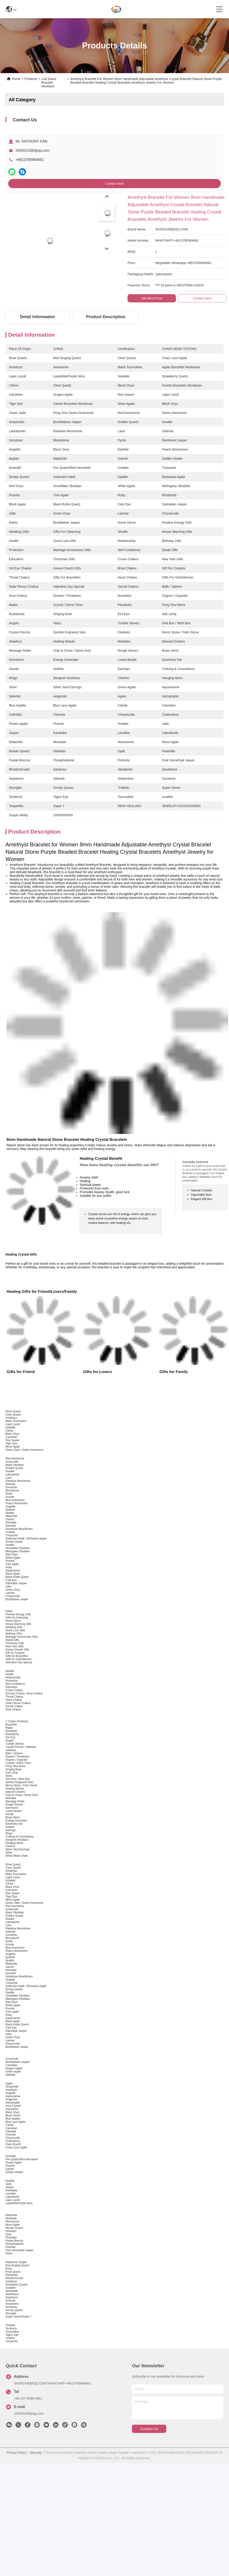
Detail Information (37, 317)
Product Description (105, 317)
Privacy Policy (16, 2452)
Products (31, 79)
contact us (149, 2429)
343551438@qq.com (33, 150)
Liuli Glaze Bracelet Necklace (48, 82)
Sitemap (35, 2452)
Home (16, 79)
